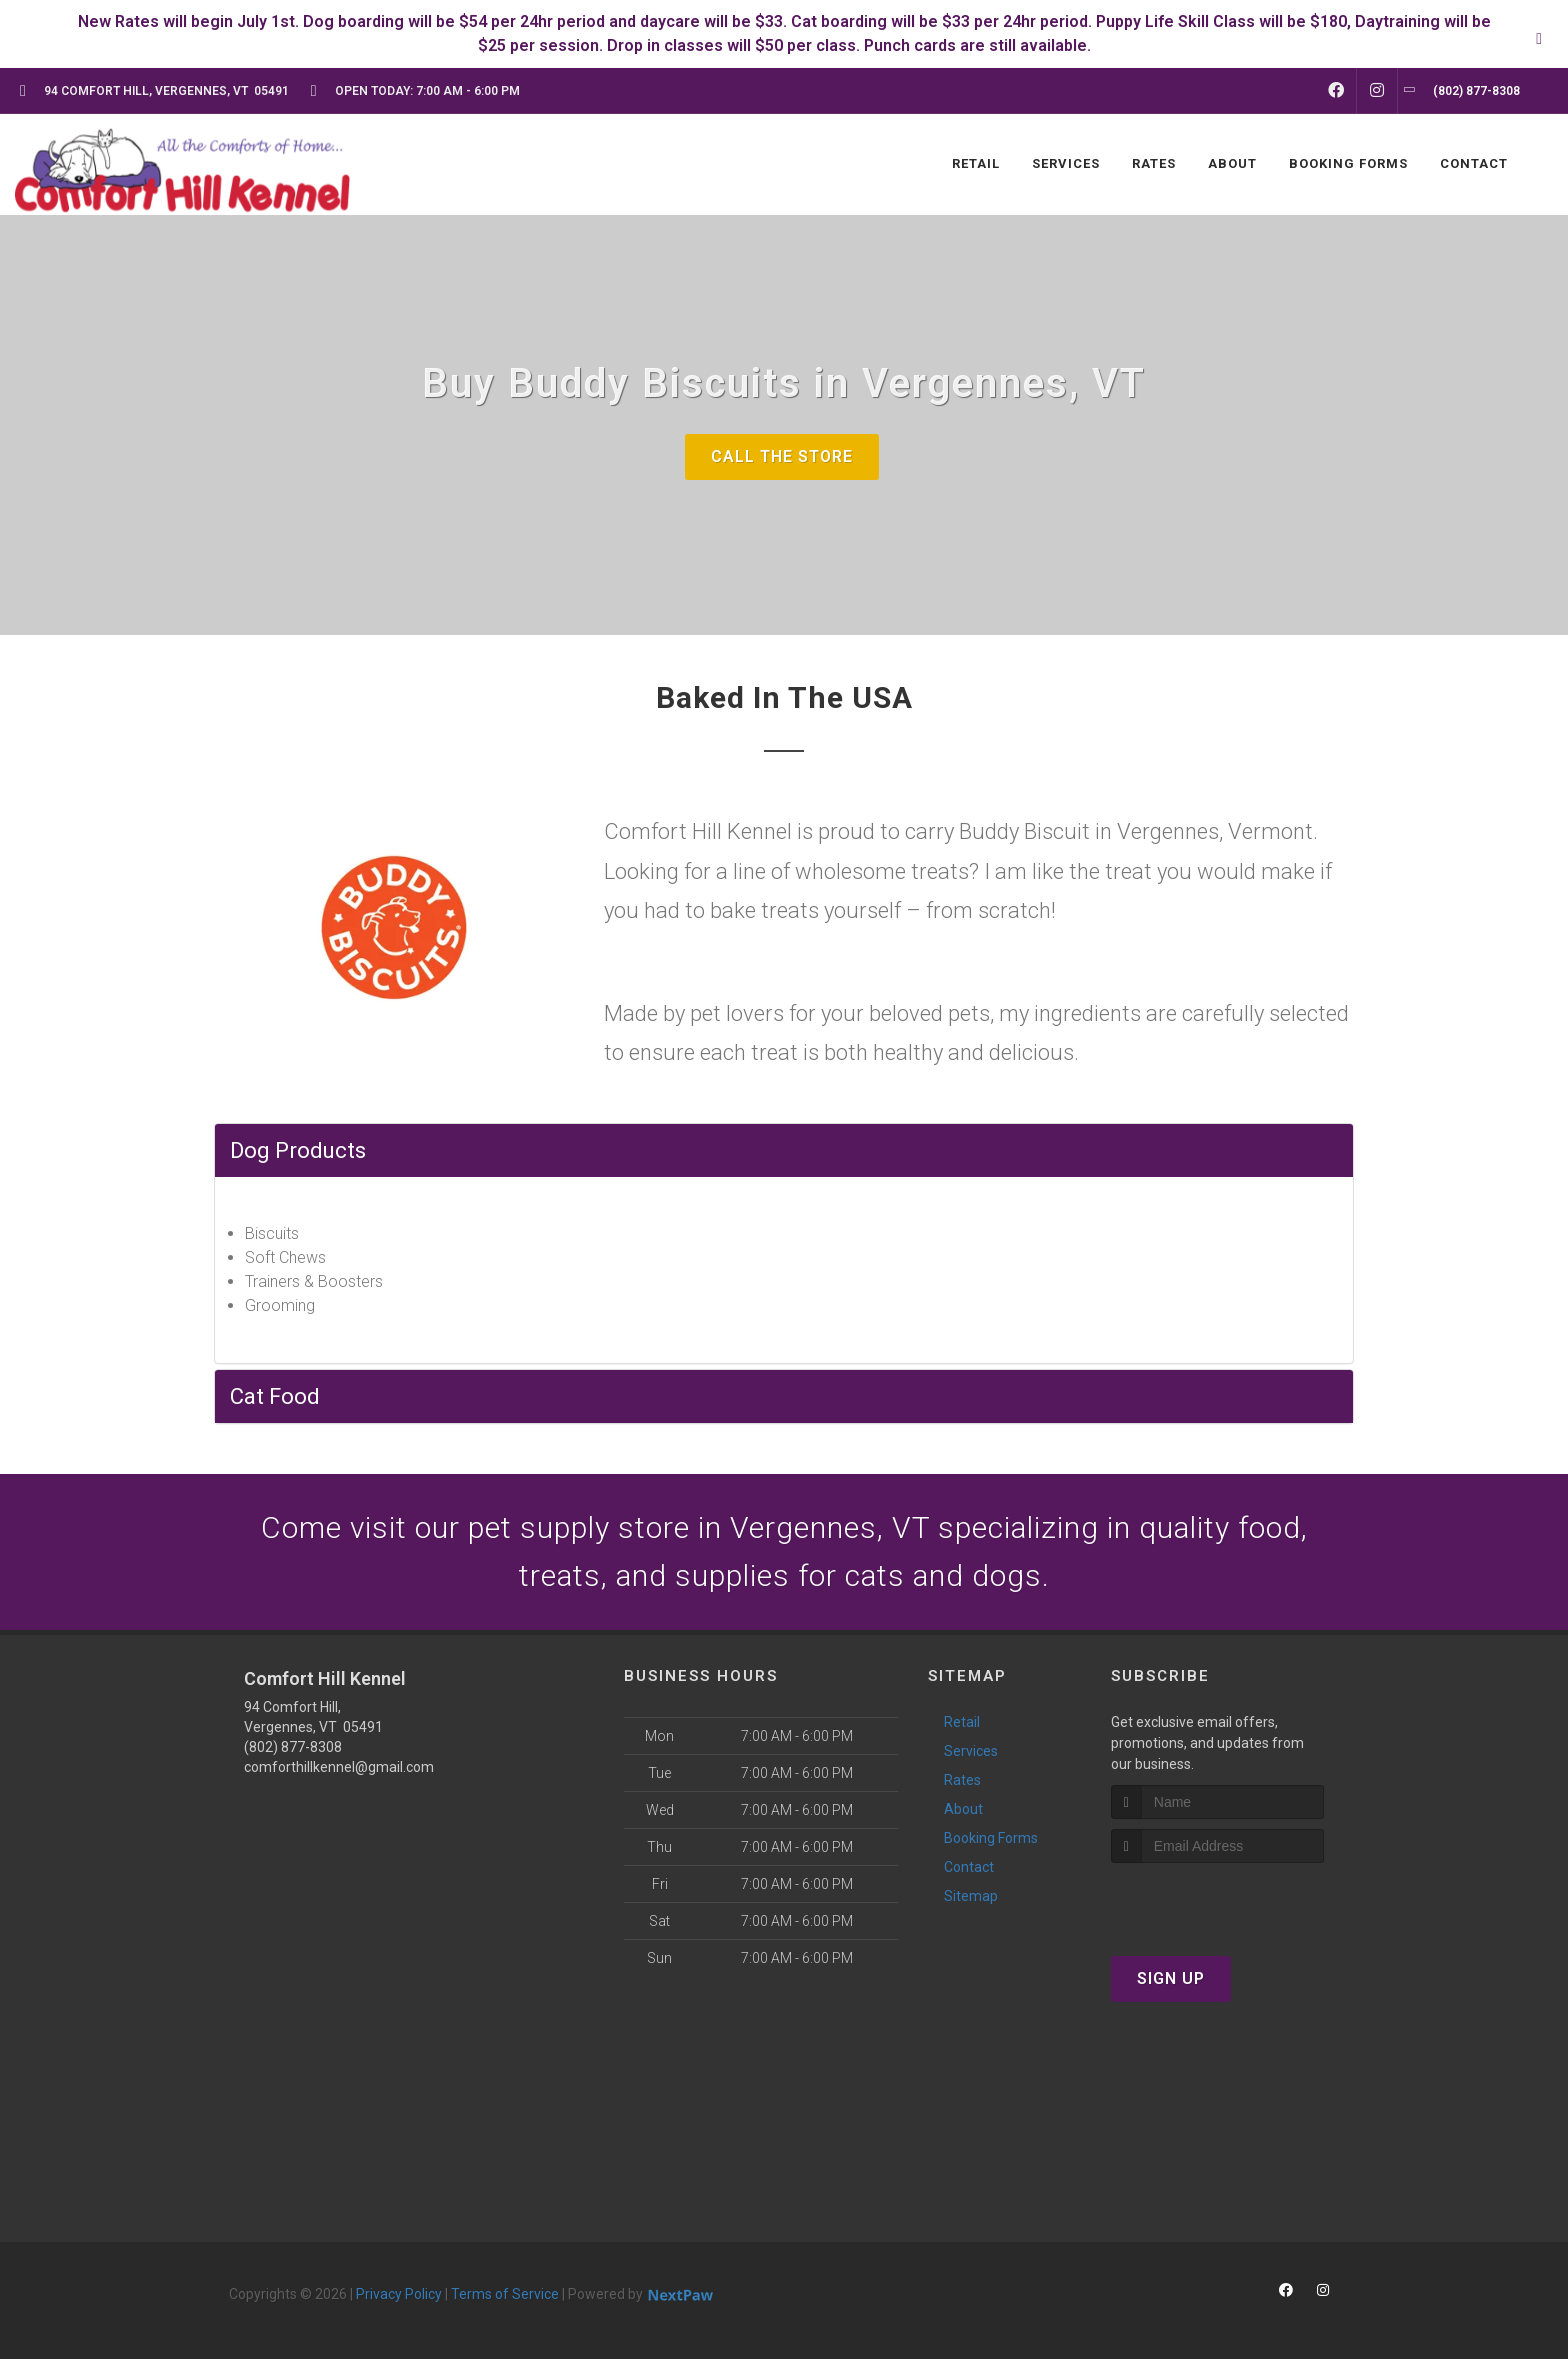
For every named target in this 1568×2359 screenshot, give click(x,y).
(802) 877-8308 (293, 1747)
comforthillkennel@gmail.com (339, 1767)
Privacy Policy (399, 2294)
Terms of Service (505, 2294)
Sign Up (1171, 1978)
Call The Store (782, 456)
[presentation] (1217, 1900)
